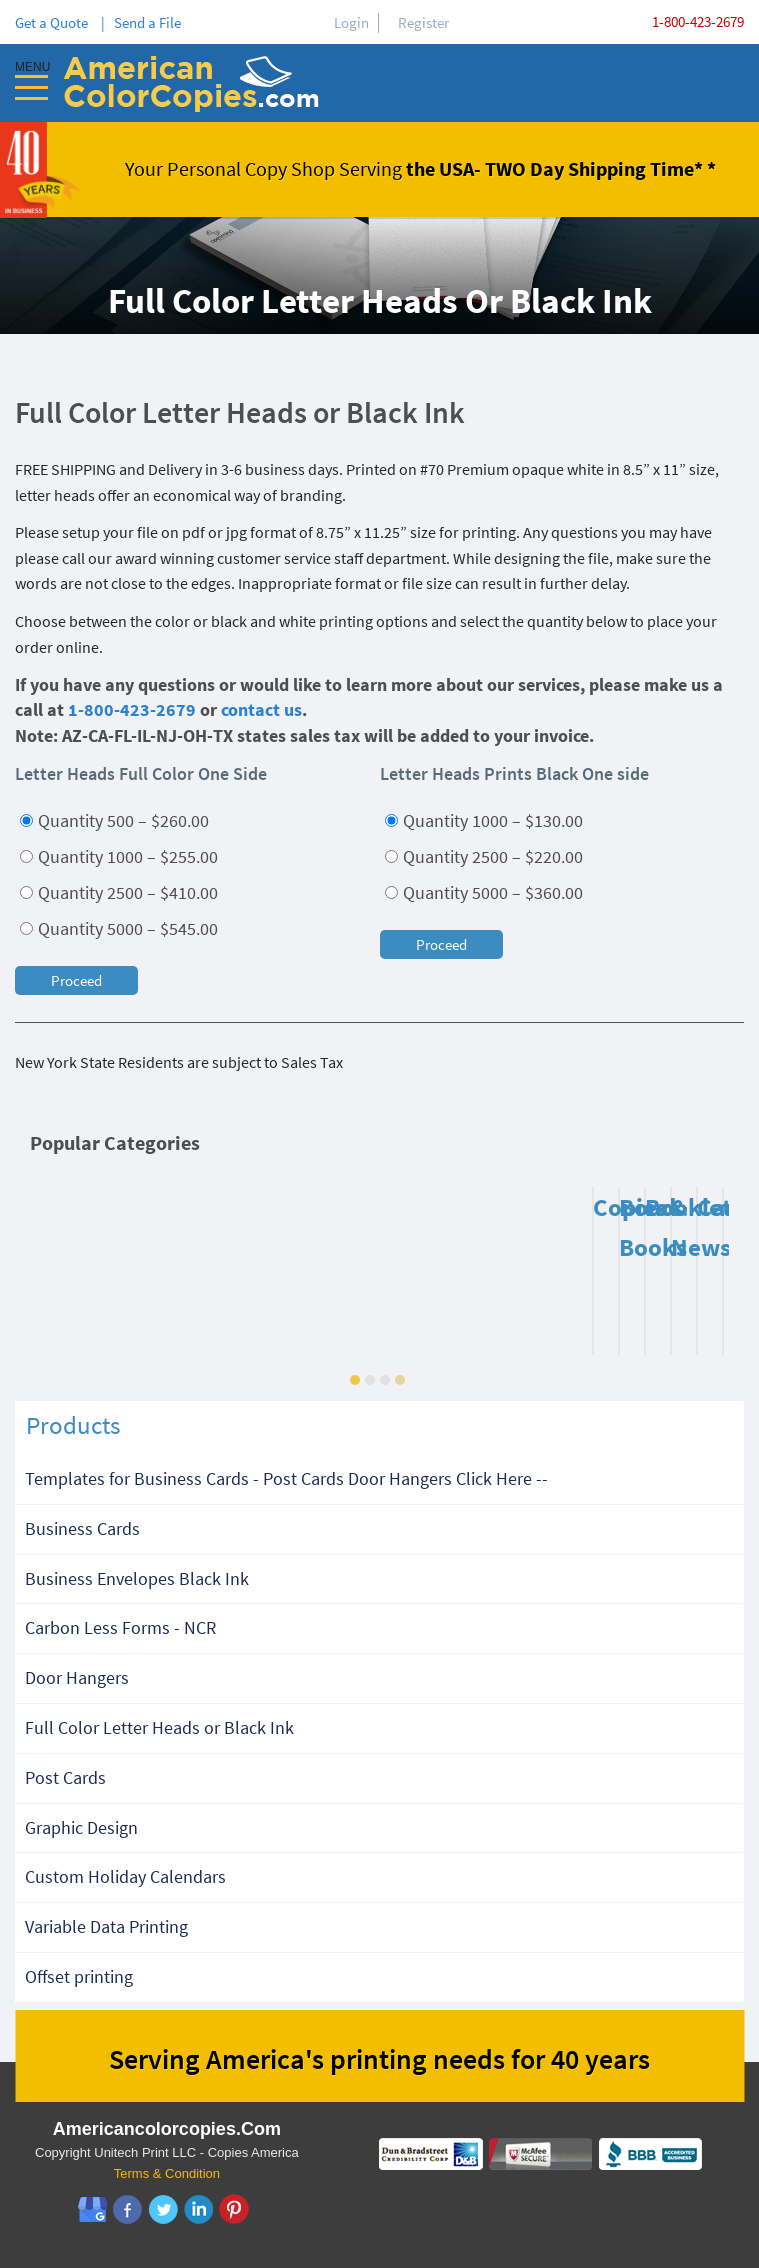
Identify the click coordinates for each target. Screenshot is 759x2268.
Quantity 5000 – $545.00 (119, 928)
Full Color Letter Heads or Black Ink (159, 1727)
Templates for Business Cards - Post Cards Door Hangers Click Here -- (286, 1478)
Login (351, 22)
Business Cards (82, 1528)
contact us (261, 709)
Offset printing (79, 1976)
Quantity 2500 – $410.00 (119, 892)
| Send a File (141, 22)
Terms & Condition (167, 2173)
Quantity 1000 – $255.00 (119, 856)
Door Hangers (77, 1677)
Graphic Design (81, 1827)
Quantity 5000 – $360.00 (484, 892)
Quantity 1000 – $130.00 (484, 820)
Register (423, 22)
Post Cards (65, 1777)
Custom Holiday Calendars (125, 1876)
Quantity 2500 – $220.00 (484, 856)
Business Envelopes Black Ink (137, 1578)
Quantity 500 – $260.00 (114, 820)
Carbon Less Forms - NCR (120, 1627)
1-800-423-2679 (698, 21)
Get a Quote (54, 22)
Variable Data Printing (106, 1926)
